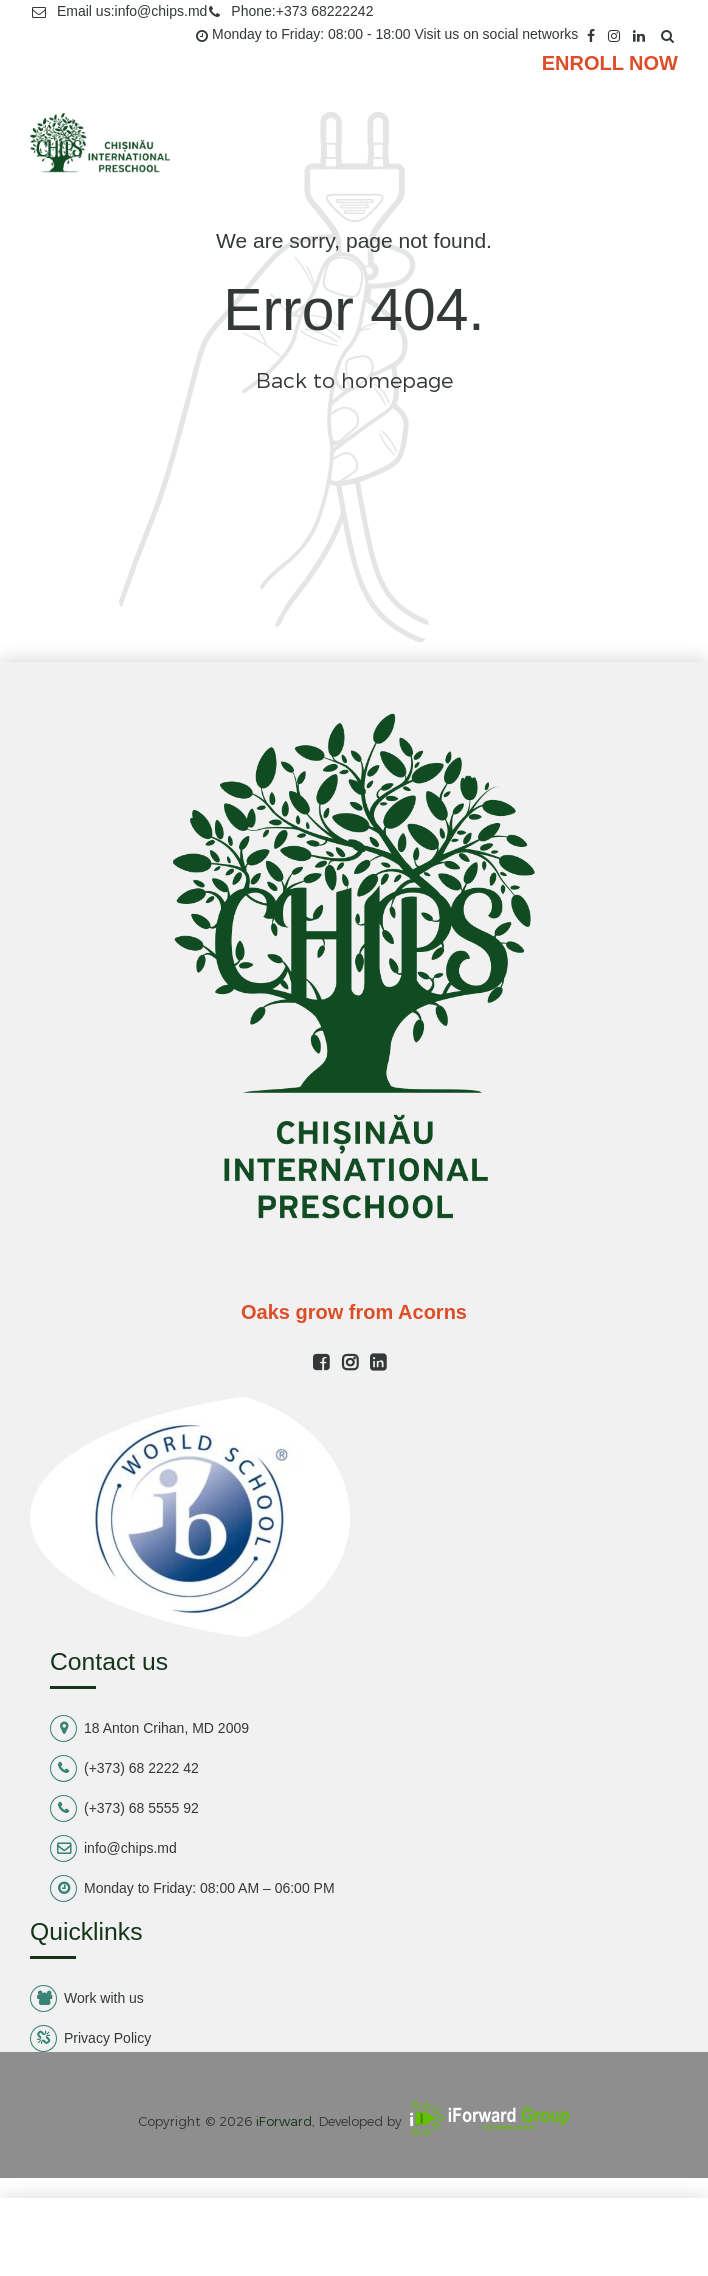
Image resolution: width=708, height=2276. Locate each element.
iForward (284, 2121)
